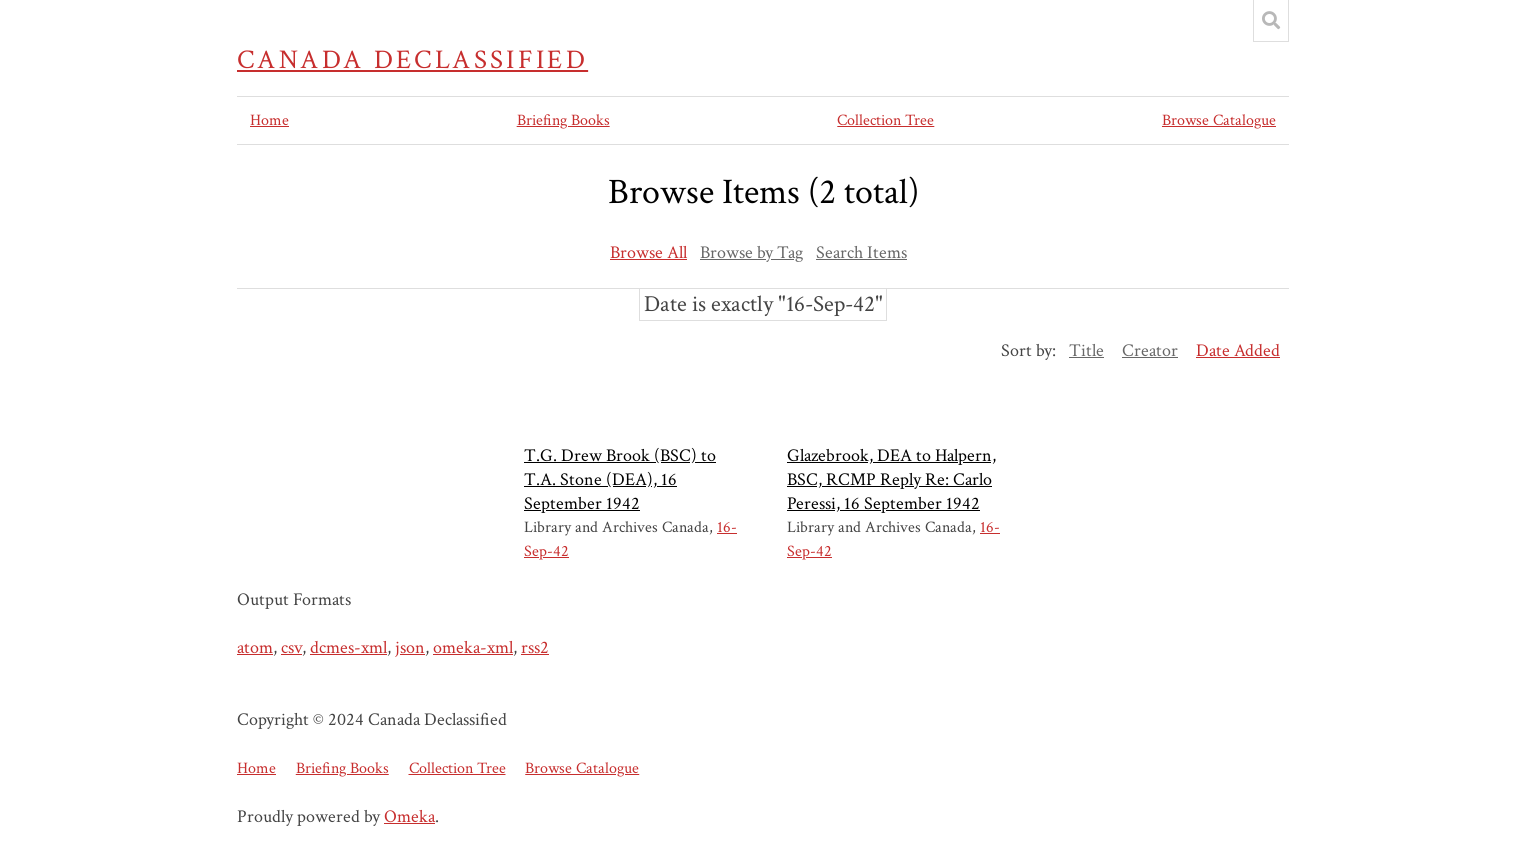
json (410, 647)
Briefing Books (563, 120)
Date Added (1238, 350)
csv (291, 647)
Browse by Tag (751, 252)
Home (269, 120)
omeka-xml (473, 647)
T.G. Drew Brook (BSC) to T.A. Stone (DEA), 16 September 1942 (620, 479)
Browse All (648, 252)
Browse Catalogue (1219, 120)
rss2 (535, 647)
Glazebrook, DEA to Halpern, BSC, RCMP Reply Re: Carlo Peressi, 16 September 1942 (891, 479)
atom (255, 647)
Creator (1150, 350)
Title (1086, 350)
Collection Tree (885, 120)
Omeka (409, 816)
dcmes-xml (348, 647)
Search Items (861, 252)
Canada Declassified (412, 60)
